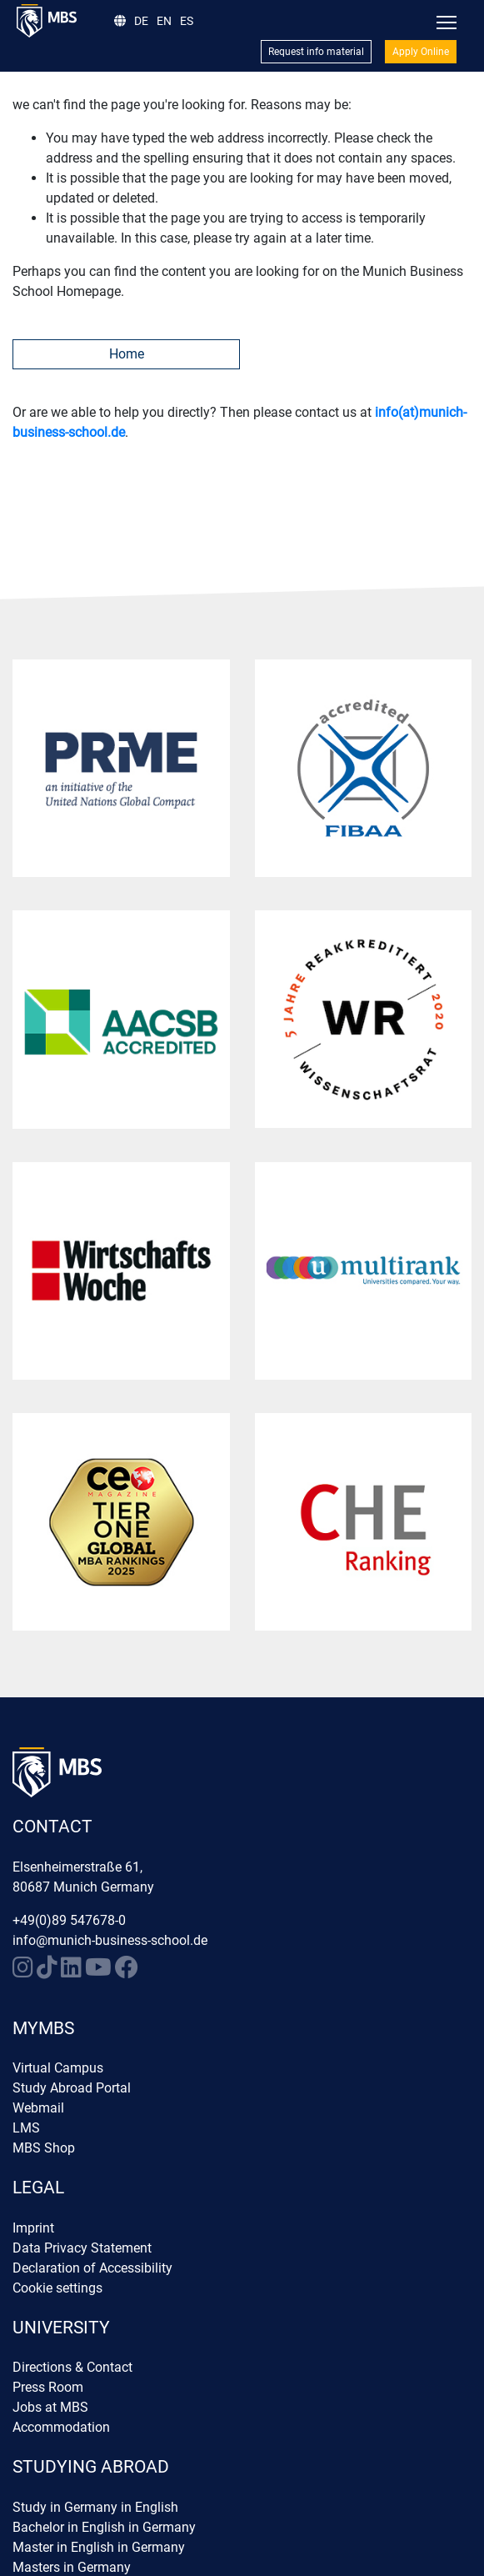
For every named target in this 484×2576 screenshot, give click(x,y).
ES (186, 21)
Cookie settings (57, 2288)
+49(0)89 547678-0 (69, 1920)
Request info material (316, 52)
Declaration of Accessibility (92, 2268)
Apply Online (420, 52)
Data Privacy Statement (82, 2248)
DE (141, 21)
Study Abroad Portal (71, 2088)
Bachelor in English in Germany (104, 2527)
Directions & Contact (72, 2367)
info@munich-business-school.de (109, 1940)
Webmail (38, 2108)
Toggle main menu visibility (448, 19)
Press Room (47, 2387)
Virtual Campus (57, 2068)
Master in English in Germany (98, 2547)
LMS (26, 2128)
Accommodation (61, 2427)
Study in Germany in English (95, 2507)
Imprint (33, 2228)
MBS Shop (43, 2148)
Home (126, 354)
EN (164, 21)
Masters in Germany (71, 2567)
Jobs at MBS (50, 2407)
